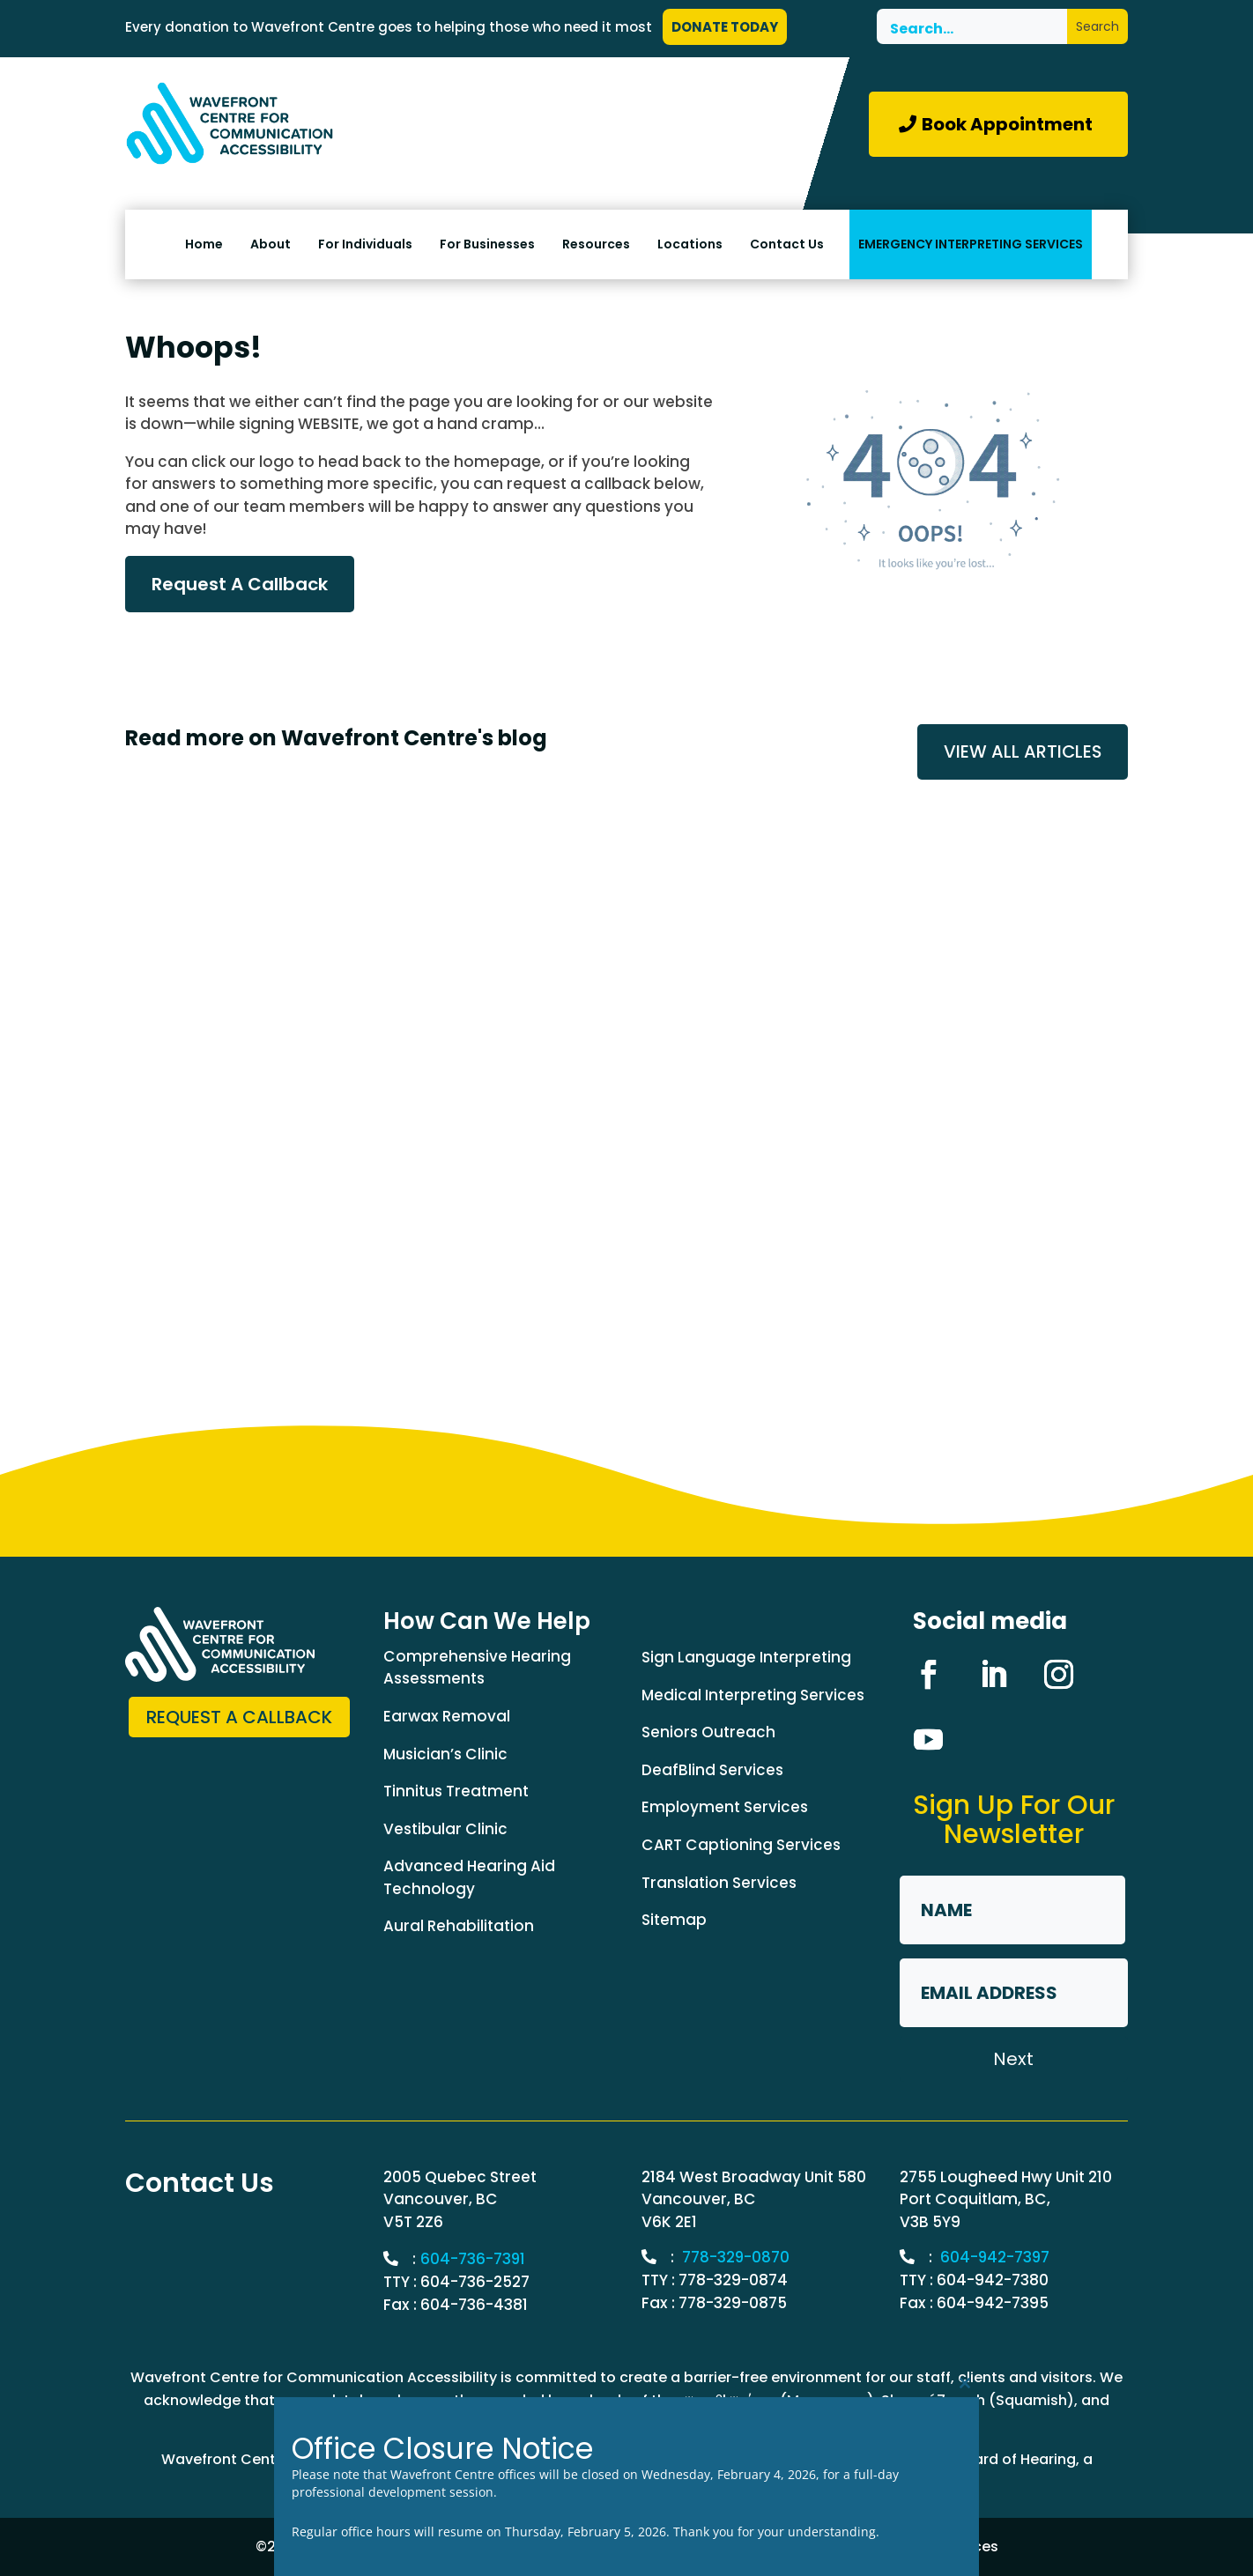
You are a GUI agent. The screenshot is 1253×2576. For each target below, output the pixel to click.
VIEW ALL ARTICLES (1021, 752)
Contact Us (787, 244)
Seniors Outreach (708, 1732)
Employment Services (724, 1807)
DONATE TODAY (724, 27)
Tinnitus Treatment (456, 1791)
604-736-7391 (473, 2259)
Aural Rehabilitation (458, 1926)
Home (204, 244)
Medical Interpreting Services (752, 1695)
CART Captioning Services (741, 1845)
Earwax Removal (446, 1716)
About (270, 244)
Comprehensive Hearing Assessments (477, 1668)
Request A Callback (240, 584)
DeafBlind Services (712, 1769)
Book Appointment (1007, 124)
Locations (690, 244)
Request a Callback (239, 1718)
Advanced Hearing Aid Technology (469, 1878)
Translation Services (719, 1882)
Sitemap (674, 1920)
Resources (596, 244)
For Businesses (487, 244)
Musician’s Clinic (445, 1754)
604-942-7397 (995, 2258)
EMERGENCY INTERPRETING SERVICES (970, 244)
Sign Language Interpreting (746, 1658)
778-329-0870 (736, 2258)
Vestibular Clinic (445, 1828)
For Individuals (365, 244)
